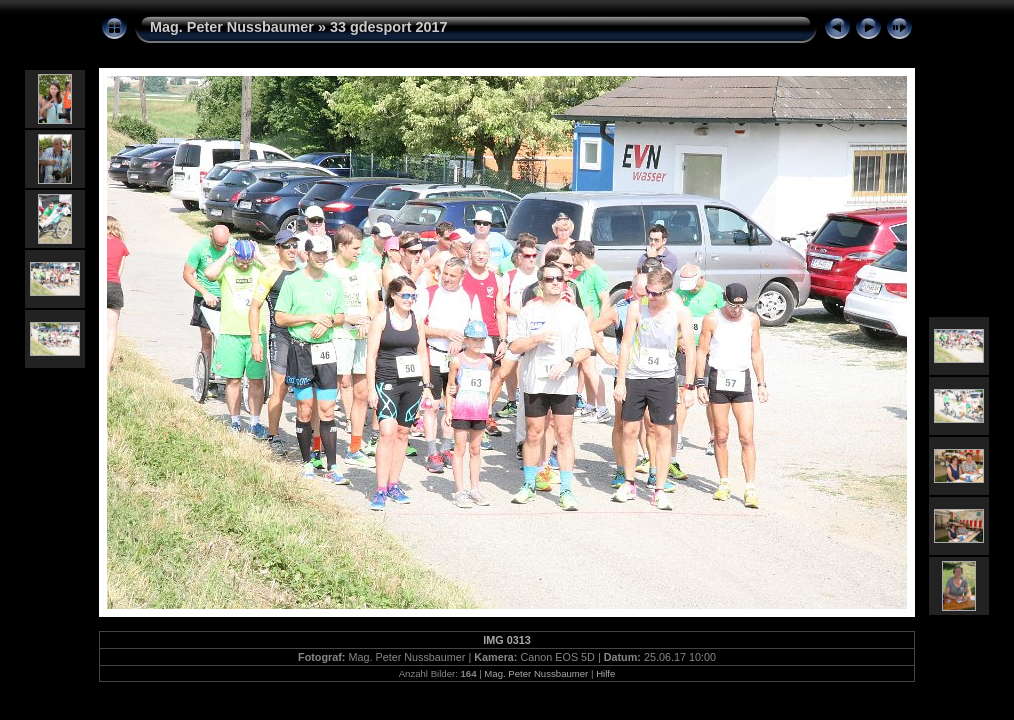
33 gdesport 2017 (389, 27)
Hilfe (605, 673)
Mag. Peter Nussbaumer (232, 27)
